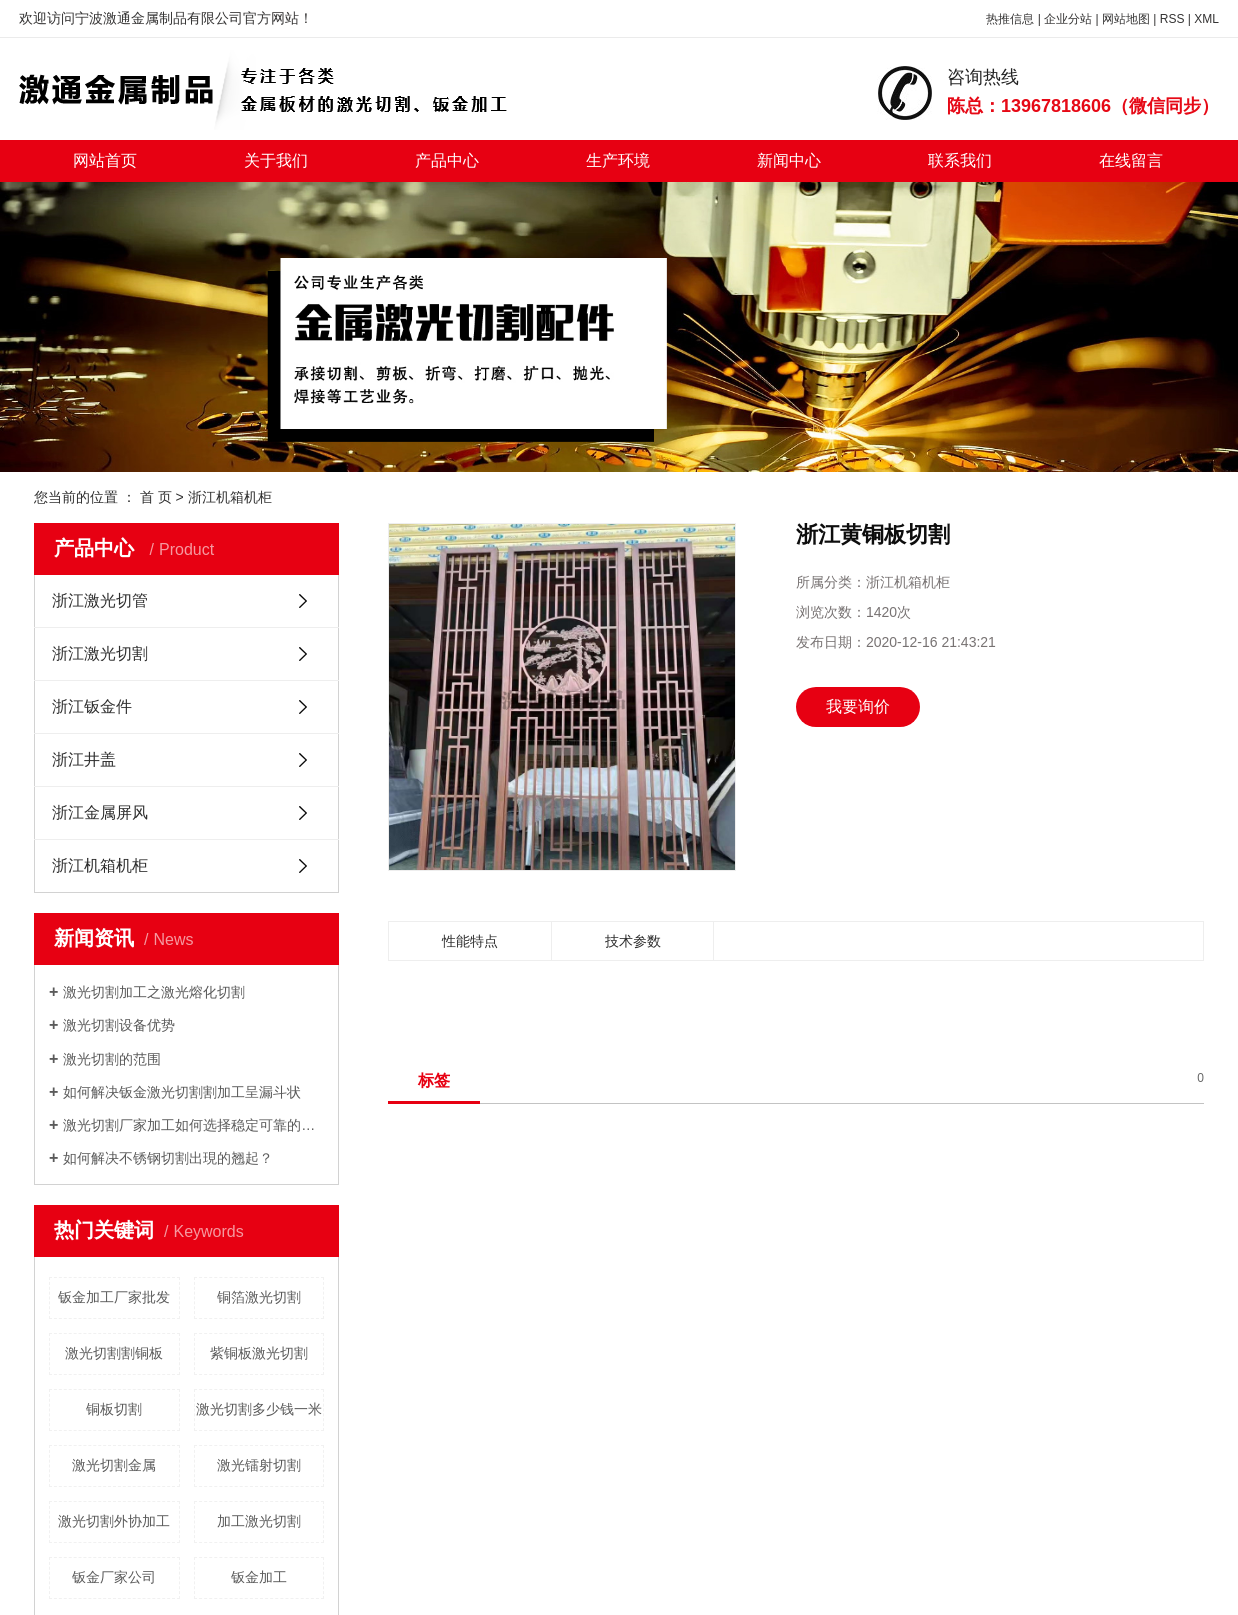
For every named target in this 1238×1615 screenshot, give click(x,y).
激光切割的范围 (112, 1059)
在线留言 (1131, 160)
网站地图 (1126, 19)
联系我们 (960, 160)
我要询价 (858, 706)
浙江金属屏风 (100, 812)
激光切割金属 (114, 1465)
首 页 (156, 497)
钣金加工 (259, 1577)
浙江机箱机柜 (230, 497)
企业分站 (1068, 19)
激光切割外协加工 (114, 1521)
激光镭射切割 (259, 1465)
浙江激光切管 (100, 600)
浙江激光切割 (100, 653)
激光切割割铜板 (114, 1353)
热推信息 (1010, 19)
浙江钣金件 (92, 706)
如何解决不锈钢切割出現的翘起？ (168, 1158)
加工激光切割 (259, 1521)
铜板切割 (114, 1409)
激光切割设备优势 (119, 1025)
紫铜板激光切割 (259, 1353)
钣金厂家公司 (114, 1577)
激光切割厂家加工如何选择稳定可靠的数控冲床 (193, 1125)
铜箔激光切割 (259, 1297)
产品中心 (447, 160)
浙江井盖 (84, 759)
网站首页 (105, 160)
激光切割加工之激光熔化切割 (154, 992)
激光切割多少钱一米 (259, 1409)
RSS (1172, 19)
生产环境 (618, 160)
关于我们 (276, 160)
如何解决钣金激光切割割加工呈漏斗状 (182, 1092)
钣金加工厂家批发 (114, 1297)
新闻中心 (789, 160)
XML (1206, 19)
